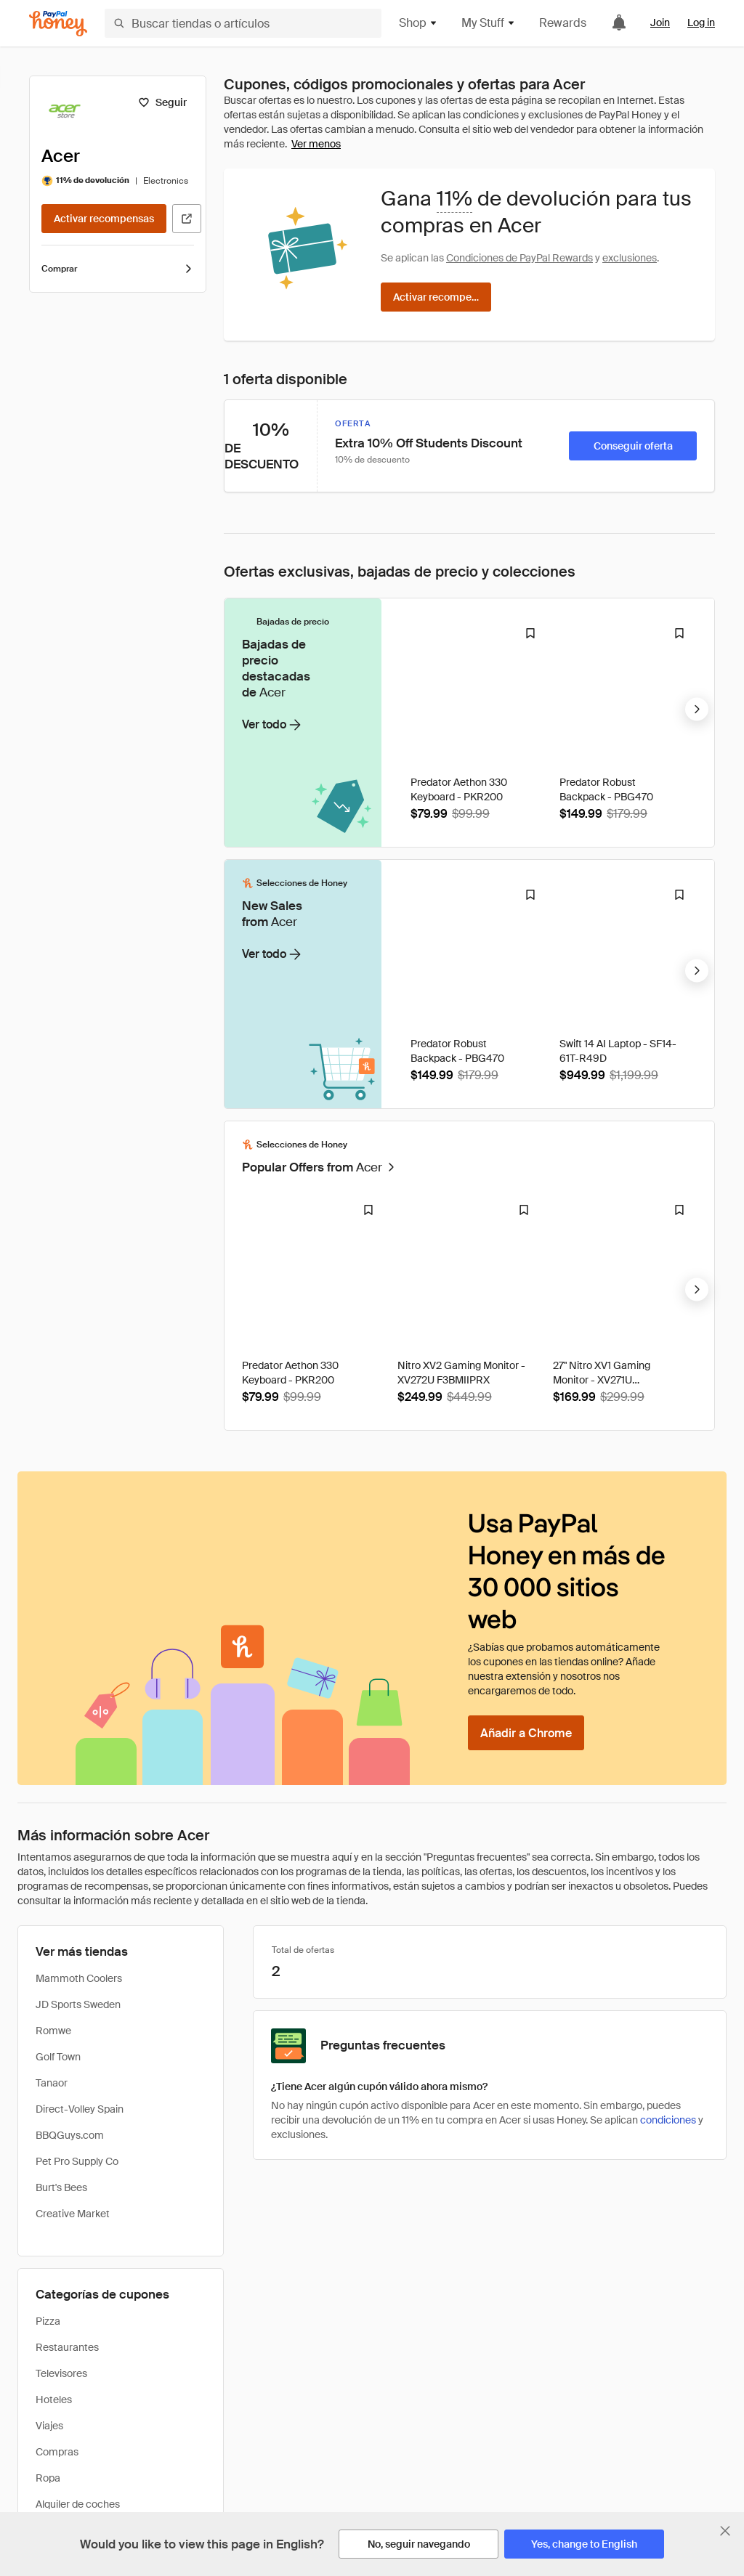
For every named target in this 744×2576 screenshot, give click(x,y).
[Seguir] (162, 102)
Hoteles (54, 2138)
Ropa (48, 2216)
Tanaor (52, 1821)
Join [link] (660, 22)
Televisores (61, 2111)
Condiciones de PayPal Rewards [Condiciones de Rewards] (519, 257)
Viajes (49, 2164)
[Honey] (58, 23)
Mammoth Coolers (79, 1716)
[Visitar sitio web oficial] (186, 218)
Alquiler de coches (78, 2242)
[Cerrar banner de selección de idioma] (725, 2531)
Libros (50, 2268)
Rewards (562, 23)
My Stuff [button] (488, 23)
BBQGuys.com (70, 1873)
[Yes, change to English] (584, 2544)
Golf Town (58, 1795)
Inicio (29, 2403)
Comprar (117, 269)
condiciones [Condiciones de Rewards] (668, 1858)
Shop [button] (418, 23)
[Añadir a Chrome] (526, 1471)
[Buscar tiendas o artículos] (243, 23)
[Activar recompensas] (103, 218)
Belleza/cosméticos (81, 2294)
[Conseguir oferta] (633, 445)
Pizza (48, 2059)
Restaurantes (67, 2085)
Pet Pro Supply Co (77, 1899)
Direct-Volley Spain (80, 1847)
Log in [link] (701, 22)
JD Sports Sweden (78, 1743)
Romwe (53, 1769)
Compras (57, 2190)
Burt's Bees (61, 1926)
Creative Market (73, 1952)
